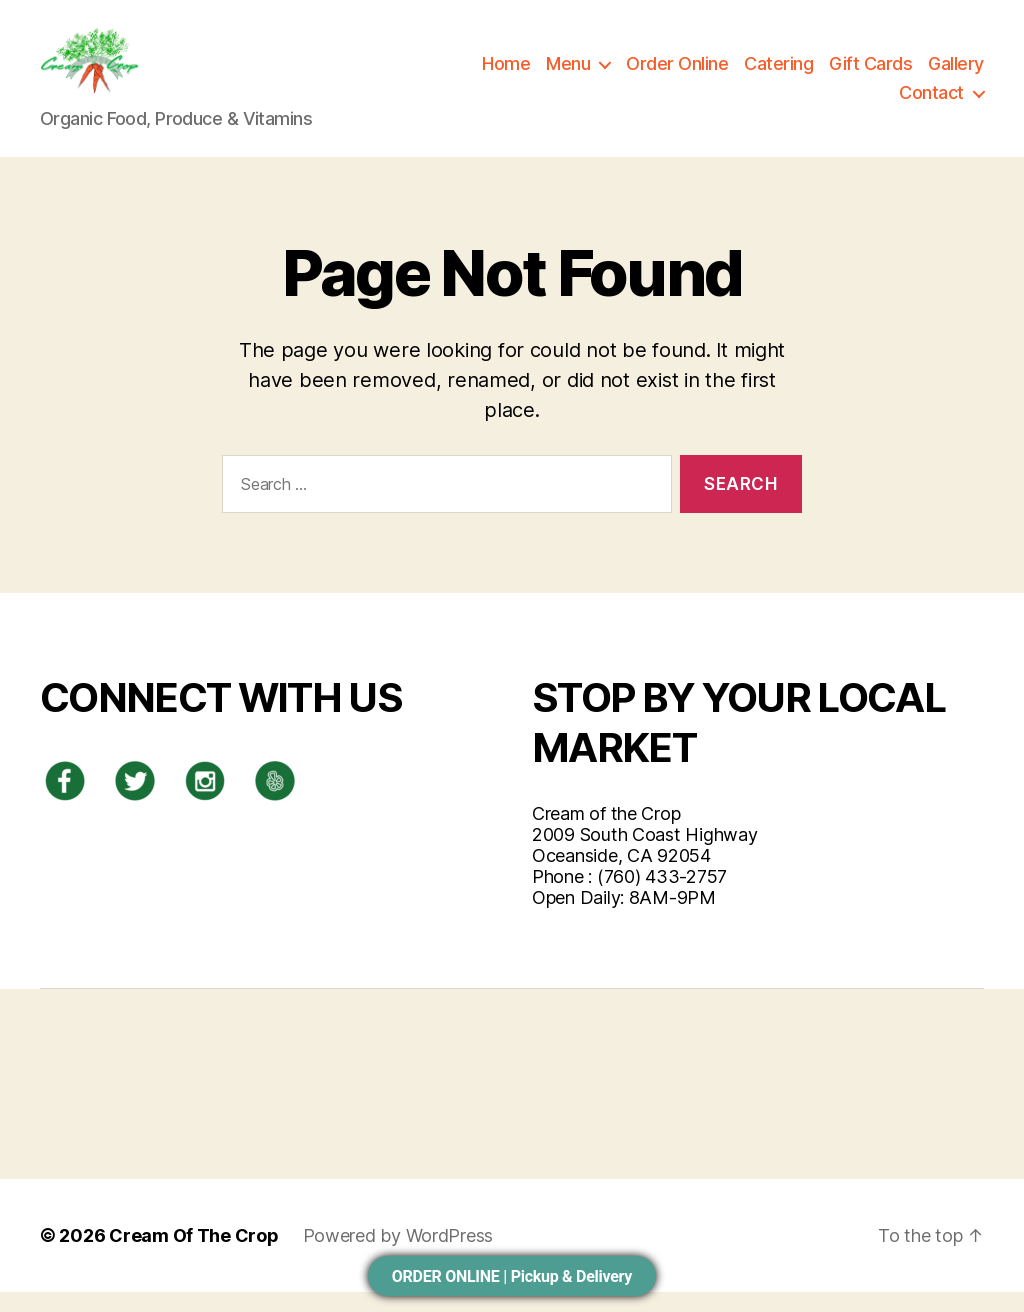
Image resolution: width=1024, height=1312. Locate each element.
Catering (778, 73)
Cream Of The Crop (193, 1255)
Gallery (956, 73)
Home (506, 73)
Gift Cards (870, 73)
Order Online (677, 73)
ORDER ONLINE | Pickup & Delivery (512, 1276)
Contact (931, 102)
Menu (568, 73)
